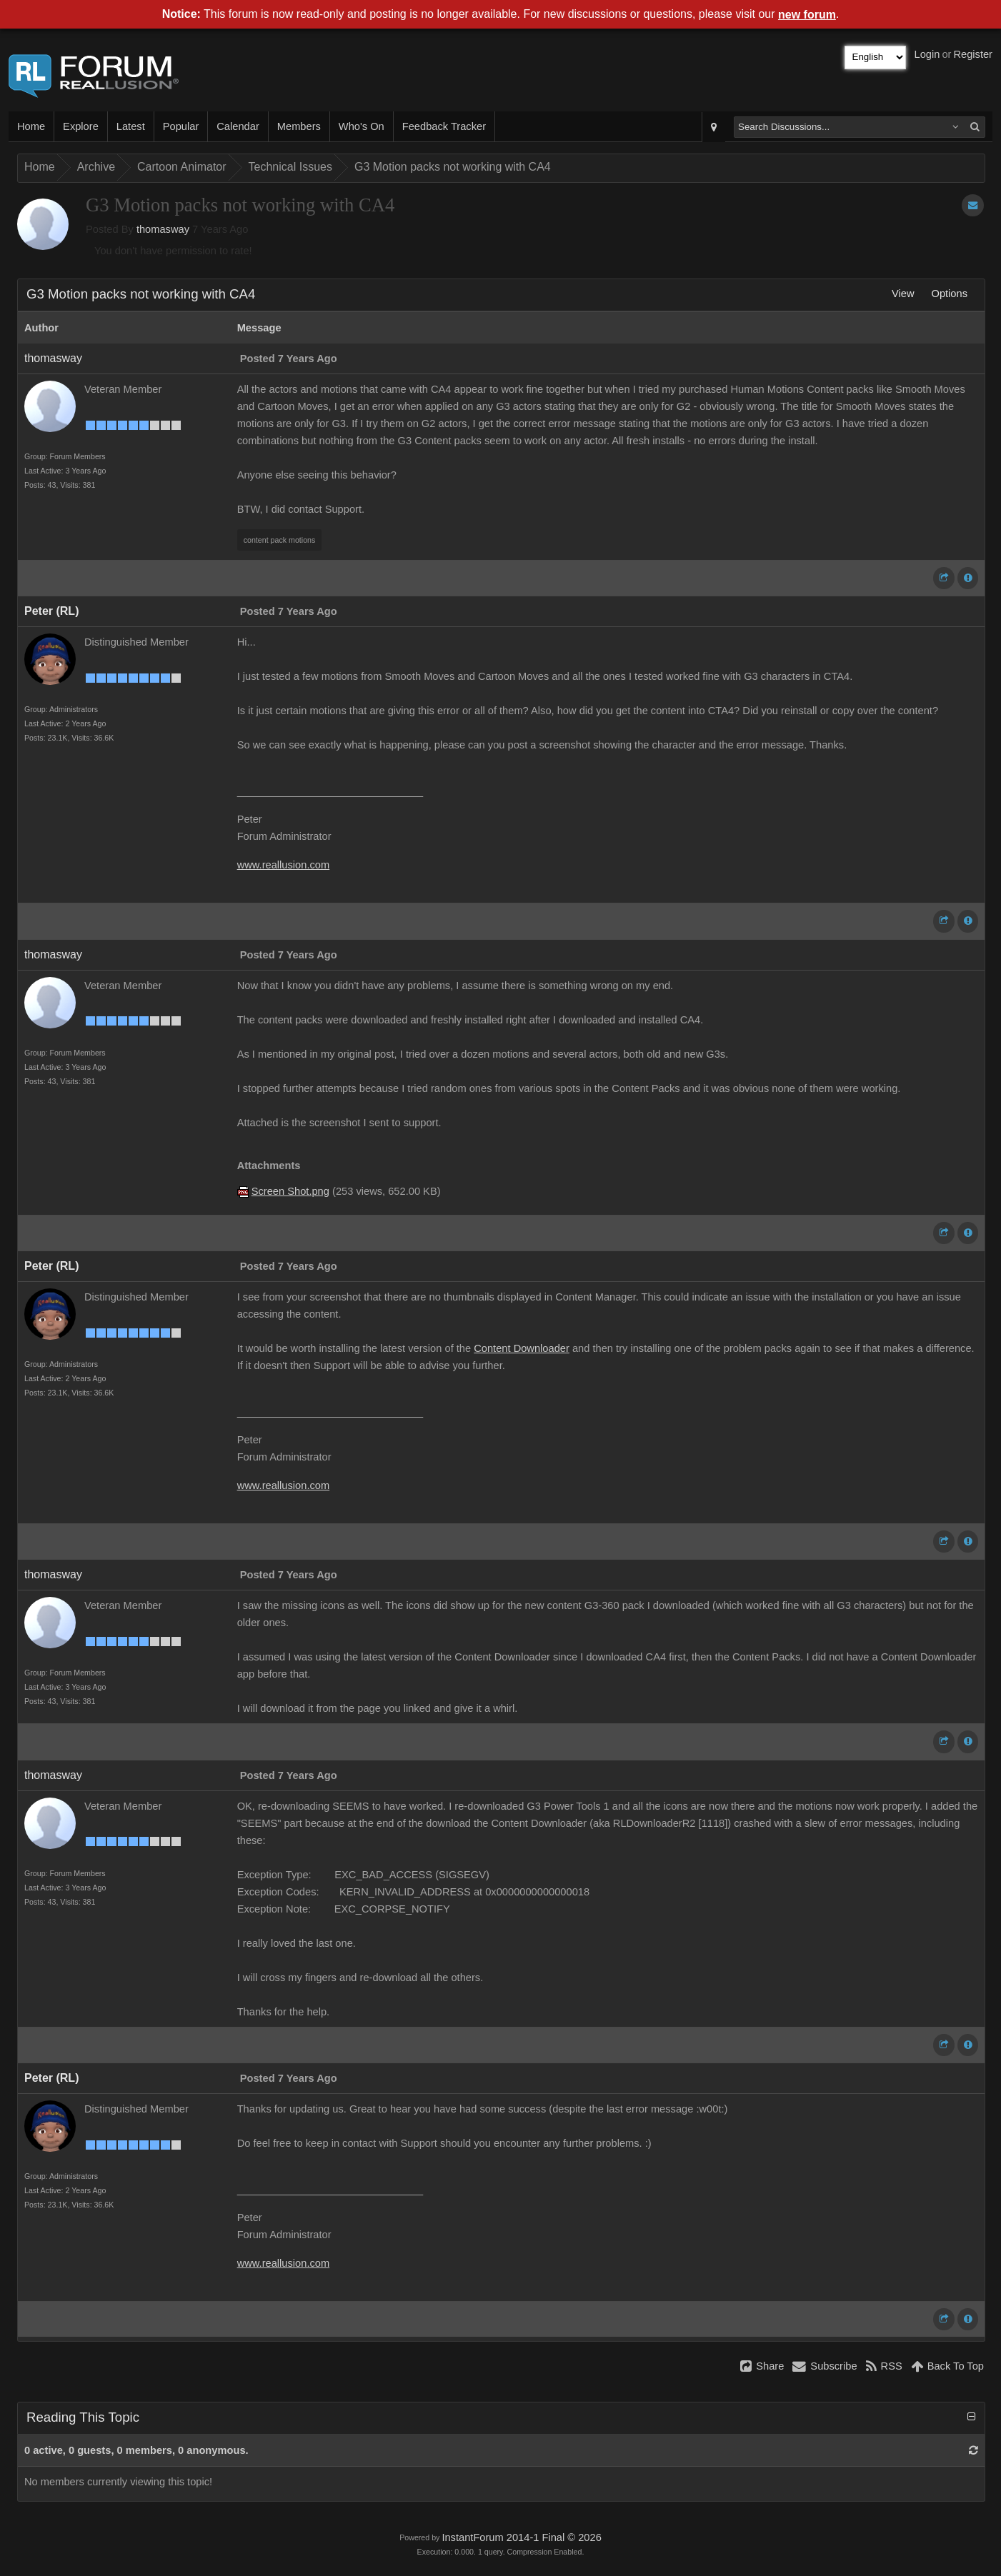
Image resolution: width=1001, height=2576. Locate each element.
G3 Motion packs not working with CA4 (452, 167)
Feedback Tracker (444, 126)
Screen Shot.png (290, 1191)
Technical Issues (290, 167)
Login (927, 54)
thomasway (162, 229)
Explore (80, 126)
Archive (96, 167)
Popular (181, 126)
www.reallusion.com (283, 865)
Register (972, 54)
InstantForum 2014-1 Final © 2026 (521, 2537)
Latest (131, 126)
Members (299, 126)
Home (31, 126)
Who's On (361, 126)
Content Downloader (521, 1348)
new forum (807, 15)
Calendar (237, 126)
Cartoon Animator (181, 167)
